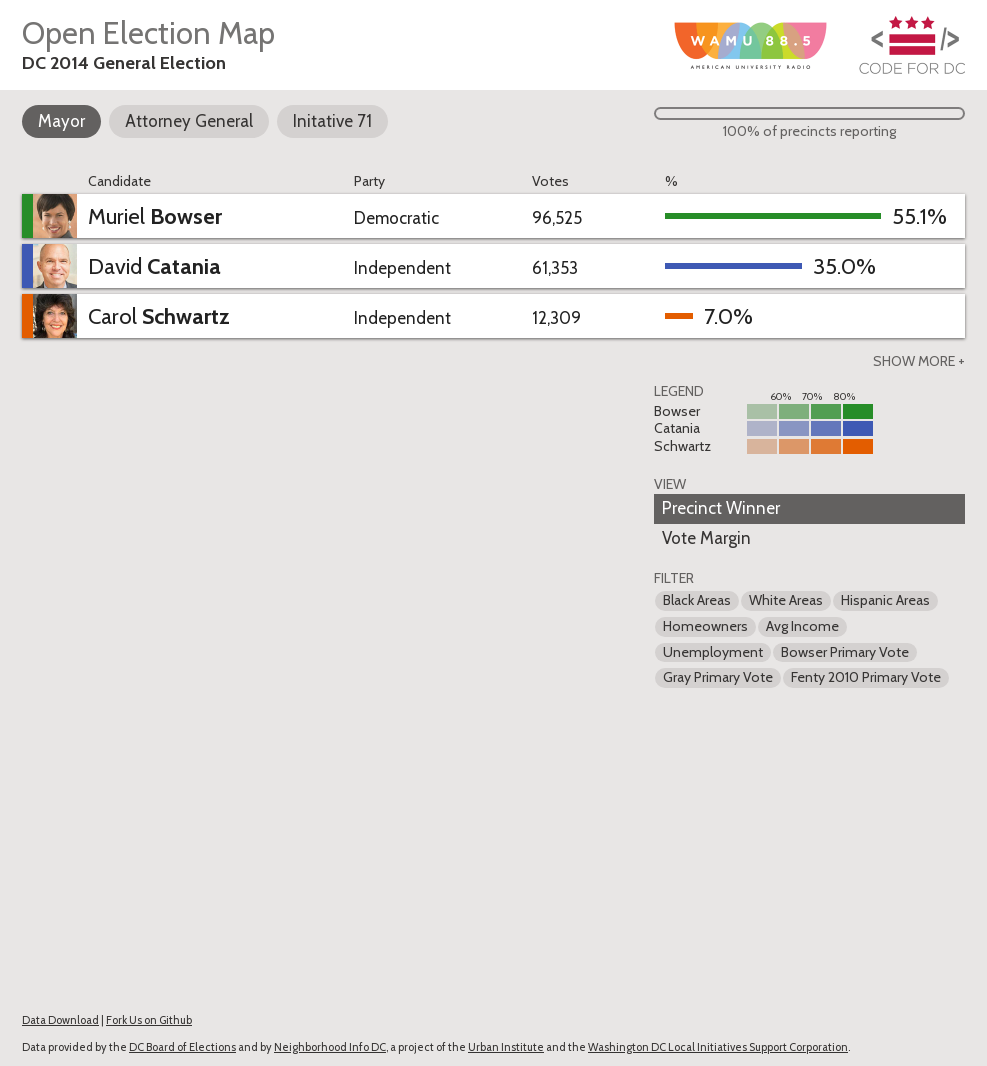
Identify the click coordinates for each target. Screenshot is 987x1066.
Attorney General (189, 121)
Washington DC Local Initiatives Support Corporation (718, 1047)
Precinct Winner (721, 508)
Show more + (919, 361)
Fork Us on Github (149, 1020)
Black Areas (697, 600)
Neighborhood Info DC (330, 1047)
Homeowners (705, 626)
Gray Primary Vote (718, 677)
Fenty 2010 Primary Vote (866, 677)
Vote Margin (706, 538)
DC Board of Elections (182, 1047)
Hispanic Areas (885, 600)
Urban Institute (506, 1047)
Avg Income (802, 626)
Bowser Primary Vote (845, 652)
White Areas (786, 600)
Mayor (61, 121)
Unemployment (713, 652)
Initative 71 (332, 121)
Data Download (60, 1020)
